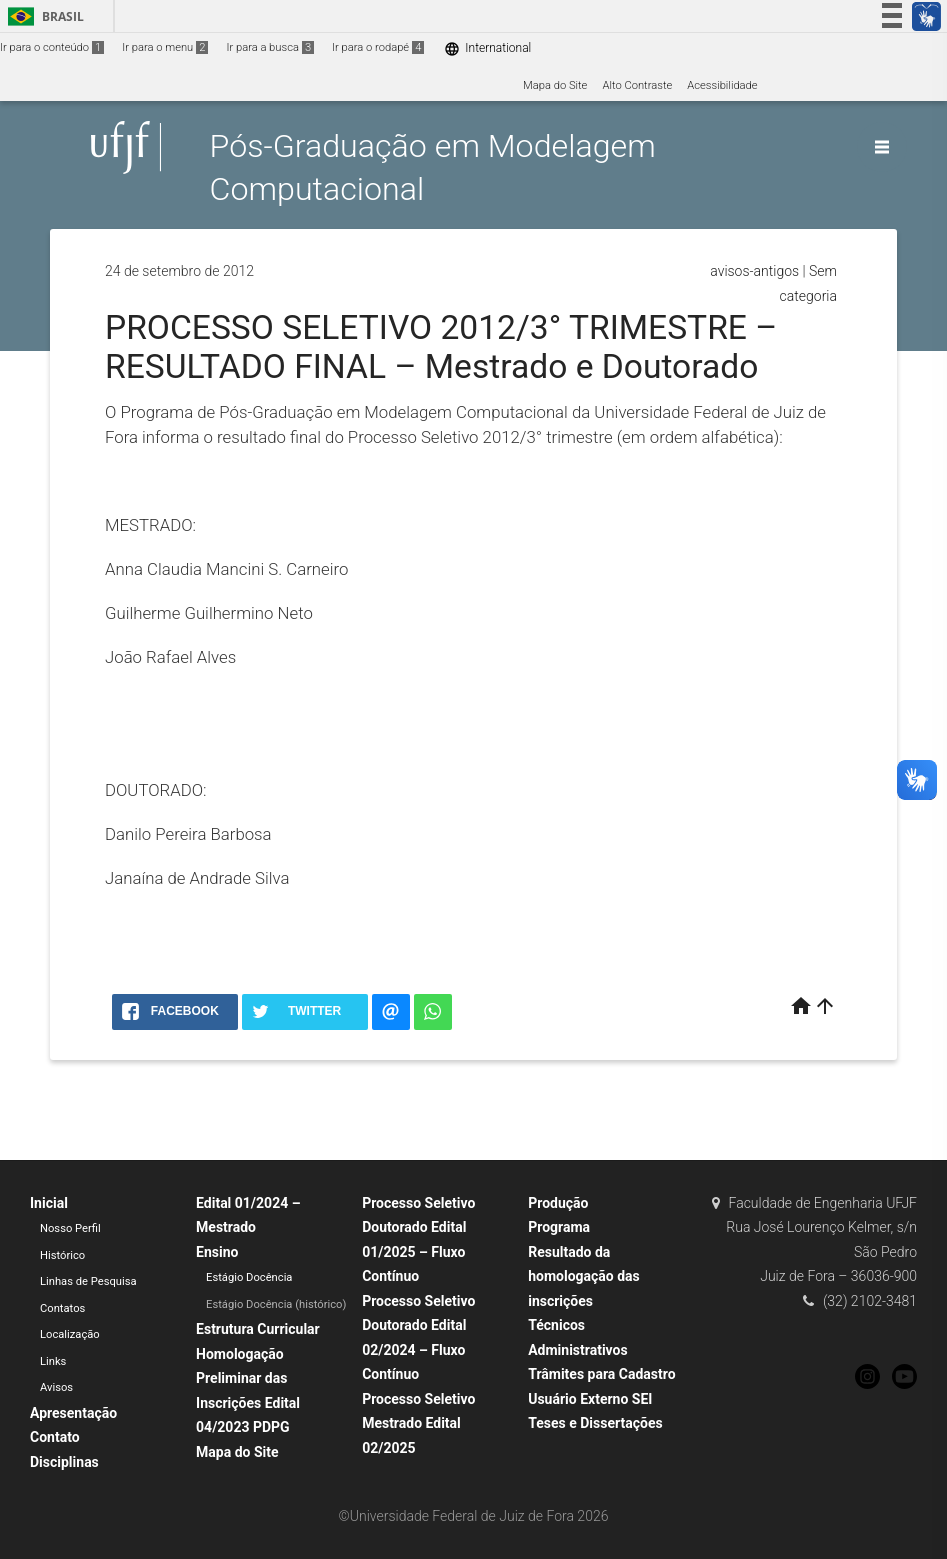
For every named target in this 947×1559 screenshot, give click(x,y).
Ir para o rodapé (378, 47)
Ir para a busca (270, 47)
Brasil (42, 16)
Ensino (217, 1252)
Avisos (56, 1387)
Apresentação (73, 1413)
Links (53, 1361)
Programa (559, 1227)
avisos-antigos (754, 271)
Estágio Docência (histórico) (276, 1304)
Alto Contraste (637, 85)
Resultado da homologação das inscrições (584, 1276)
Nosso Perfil (70, 1228)
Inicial (49, 1203)
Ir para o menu (165, 47)
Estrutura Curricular (258, 1329)
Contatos (62, 1308)
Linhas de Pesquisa (88, 1281)
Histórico (62, 1255)
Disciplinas (64, 1462)
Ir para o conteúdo (52, 47)
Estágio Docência (249, 1277)
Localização (70, 1334)
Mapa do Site (555, 85)
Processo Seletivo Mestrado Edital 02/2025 (418, 1423)
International (487, 48)
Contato (55, 1437)
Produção (558, 1203)
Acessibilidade (722, 85)
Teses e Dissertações (595, 1423)
